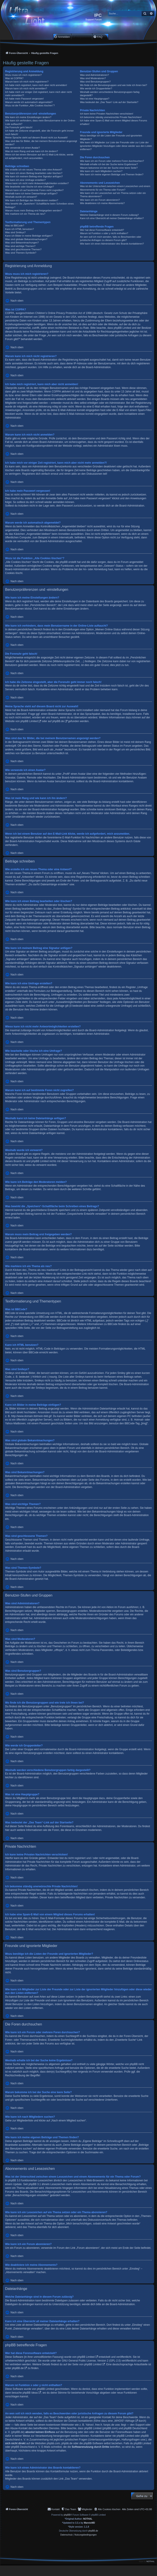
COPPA (56, 391)
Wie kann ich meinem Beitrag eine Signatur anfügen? (34, 176)
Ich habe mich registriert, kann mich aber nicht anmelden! (36, 85)
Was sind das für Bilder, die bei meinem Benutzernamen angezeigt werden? (41, 143)
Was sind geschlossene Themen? (23, 249)
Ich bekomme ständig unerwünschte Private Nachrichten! (111, 117)
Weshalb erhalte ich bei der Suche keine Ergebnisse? (109, 164)
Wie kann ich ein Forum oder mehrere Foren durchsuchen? (112, 161)
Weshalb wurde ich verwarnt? (21, 196)
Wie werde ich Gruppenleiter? (96, 88)
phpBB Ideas (30, 2392)
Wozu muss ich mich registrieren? (23, 75)
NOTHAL (87, 2519)
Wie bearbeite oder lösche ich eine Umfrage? (29, 186)
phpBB (67, 2515)
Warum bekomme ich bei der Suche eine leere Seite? (109, 167)
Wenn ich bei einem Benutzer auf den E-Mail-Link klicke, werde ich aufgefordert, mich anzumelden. (39, 156)
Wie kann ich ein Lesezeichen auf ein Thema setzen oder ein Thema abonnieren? (113, 195)
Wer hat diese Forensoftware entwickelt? (102, 230)
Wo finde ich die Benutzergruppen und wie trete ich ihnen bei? (113, 85)
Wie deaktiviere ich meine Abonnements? (102, 203)
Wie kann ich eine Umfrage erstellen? (25, 180)
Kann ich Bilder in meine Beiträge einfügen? (29, 235)
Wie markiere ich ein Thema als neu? (25, 213)
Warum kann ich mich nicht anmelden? (26, 88)
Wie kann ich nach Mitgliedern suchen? (101, 171)
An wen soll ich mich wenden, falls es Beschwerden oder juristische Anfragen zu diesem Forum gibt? (110, 238)
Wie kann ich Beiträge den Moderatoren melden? (31, 200)
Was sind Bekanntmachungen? (22, 242)
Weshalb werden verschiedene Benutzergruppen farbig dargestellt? (109, 94)
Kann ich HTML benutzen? (19, 229)
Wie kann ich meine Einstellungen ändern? (28, 117)
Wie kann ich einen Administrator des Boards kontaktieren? (112, 243)
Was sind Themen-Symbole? (20, 252)
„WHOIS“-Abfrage (124, 2420)
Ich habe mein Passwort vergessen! (24, 98)
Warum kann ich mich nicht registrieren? (27, 81)
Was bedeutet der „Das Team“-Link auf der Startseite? (109, 102)
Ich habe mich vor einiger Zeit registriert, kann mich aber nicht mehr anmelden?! (38, 94)
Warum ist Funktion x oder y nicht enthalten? (104, 233)
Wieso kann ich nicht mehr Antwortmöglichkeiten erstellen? (37, 183)
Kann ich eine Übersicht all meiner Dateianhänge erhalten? (112, 218)
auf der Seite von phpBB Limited (82, 2364)
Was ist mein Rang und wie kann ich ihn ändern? (31, 151)
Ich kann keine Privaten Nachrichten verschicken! (106, 113)
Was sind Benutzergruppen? (95, 81)
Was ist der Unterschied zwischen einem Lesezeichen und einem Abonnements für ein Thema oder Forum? (115, 188)
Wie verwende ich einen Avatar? (22, 147)
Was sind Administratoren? (94, 75)
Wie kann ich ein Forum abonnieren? (100, 200)
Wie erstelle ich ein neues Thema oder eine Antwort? (33, 169)
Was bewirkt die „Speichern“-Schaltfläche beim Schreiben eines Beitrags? (39, 205)
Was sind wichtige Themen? (20, 246)
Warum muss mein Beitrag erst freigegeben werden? (33, 210)
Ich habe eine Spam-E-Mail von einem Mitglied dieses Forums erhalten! (113, 122)
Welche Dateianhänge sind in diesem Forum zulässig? (109, 215)
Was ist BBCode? (14, 225)
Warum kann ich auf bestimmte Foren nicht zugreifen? (34, 190)
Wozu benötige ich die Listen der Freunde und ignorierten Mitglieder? (111, 137)
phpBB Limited (29, 721)
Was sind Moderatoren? (93, 78)
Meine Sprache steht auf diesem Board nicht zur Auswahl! (36, 137)
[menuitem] (62, 36)
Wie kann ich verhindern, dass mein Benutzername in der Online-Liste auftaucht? (40, 122)
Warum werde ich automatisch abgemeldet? (29, 102)
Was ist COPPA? (14, 78)
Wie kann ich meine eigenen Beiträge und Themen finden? (111, 174)
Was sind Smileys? (15, 232)
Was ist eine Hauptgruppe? (94, 98)
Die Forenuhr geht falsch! (19, 127)
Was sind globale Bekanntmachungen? (26, 239)
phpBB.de (58, 721)
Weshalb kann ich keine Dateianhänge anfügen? (31, 193)
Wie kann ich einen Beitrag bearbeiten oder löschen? (33, 173)
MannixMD (89, 2523)
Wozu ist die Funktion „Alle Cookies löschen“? (30, 105)
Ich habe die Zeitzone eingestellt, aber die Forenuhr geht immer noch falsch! (39, 132)
